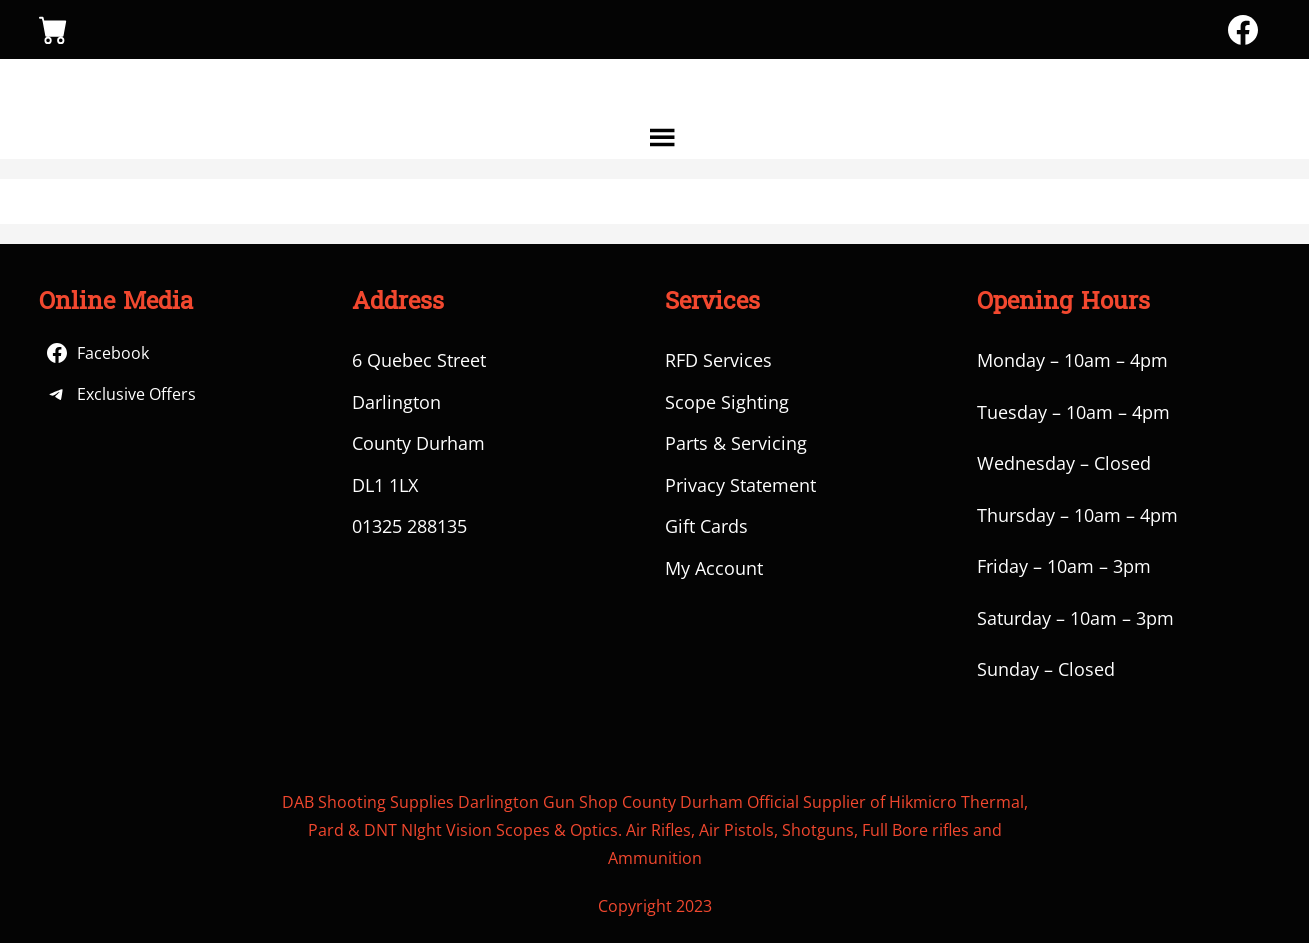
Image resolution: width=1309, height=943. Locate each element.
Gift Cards (706, 526)
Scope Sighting (727, 402)
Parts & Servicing (736, 443)
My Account (714, 568)
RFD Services (718, 360)
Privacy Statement (740, 485)
